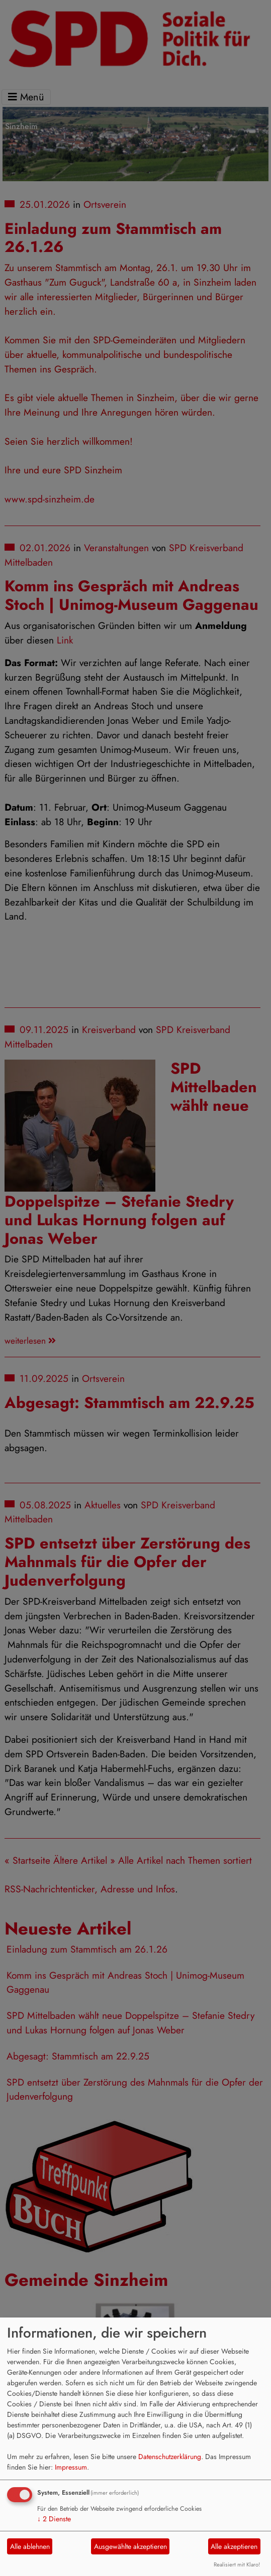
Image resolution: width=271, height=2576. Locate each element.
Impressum (71, 2467)
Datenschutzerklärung (169, 2457)
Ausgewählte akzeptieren (130, 2546)
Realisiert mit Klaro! (237, 2564)
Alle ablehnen (30, 2546)
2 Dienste (54, 2519)
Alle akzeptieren (234, 2546)
